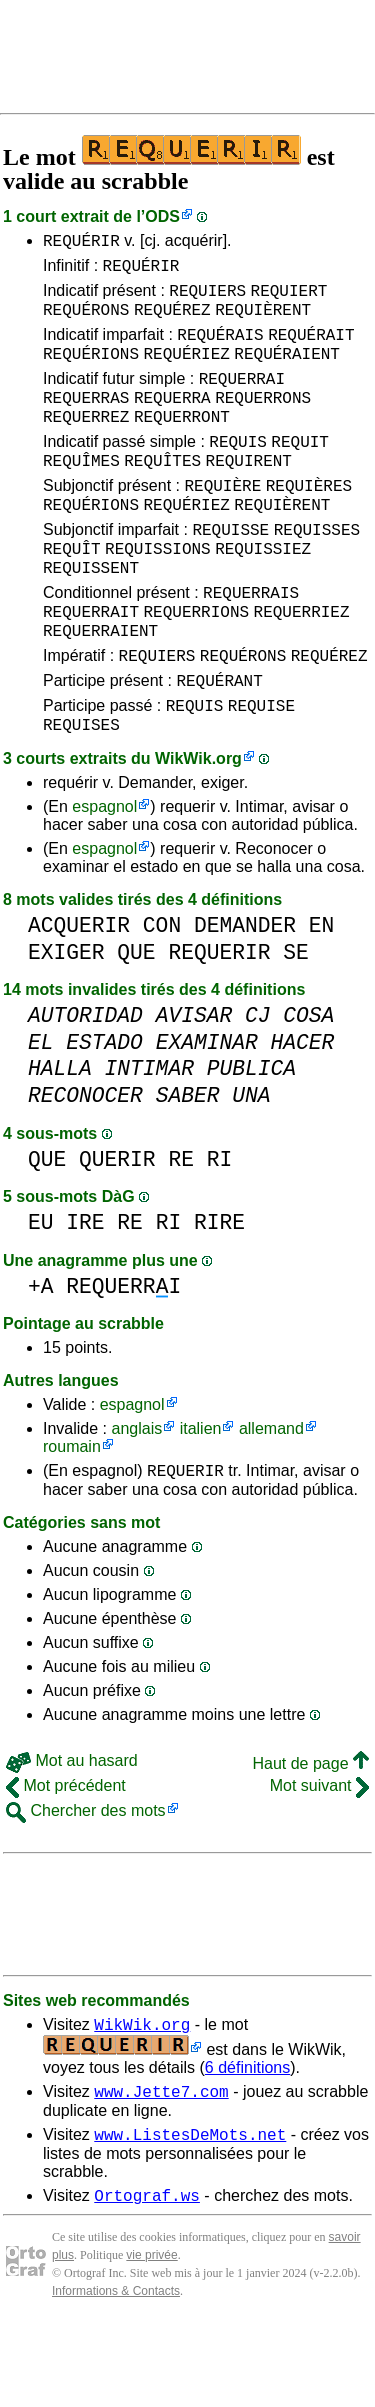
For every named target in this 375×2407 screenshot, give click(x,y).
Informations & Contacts (116, 2375)
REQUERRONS (263, 421)
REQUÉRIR (81, 243)
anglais (136, 1497)
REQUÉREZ (172, 321)
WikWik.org (198, 827)
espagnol (104, 875)
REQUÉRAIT (311, 349)
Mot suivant (319, 1857)
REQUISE (261, 771)
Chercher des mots (86, 1882)
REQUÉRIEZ (186, 371)
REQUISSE (230, 571)
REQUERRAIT (91, 665)
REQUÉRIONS (91, 371)
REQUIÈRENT (263, 321)
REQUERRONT (182, 443)
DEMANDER (245, 994)
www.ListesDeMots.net (190, 2215)
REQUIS (238, 471)
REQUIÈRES (309, 521)
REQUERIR (219, 1021)
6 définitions (247, 2142)
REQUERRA (172, 421)
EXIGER (66, 1021)
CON (162, 994)
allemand (271, 1497)
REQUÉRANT (219, 743)
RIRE (219, 1291)
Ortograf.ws (147, 2279)
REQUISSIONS (158, 593)
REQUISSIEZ (263, 593)
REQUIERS (207, 299)
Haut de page (310, 1835)
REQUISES (81, 793)
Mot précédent (66, 1857)
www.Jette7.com (161, 2169)
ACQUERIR (79, 994)
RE (181, 1228)
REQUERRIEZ (302, 665)
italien (201, 1497)
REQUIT (300, 471)
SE (296, 1021)
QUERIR (117, 1228)
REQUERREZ (86, 443)
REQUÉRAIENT (287, 371)
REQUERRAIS (251, 643)
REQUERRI (123, 1355)
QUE (136, 1021)
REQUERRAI (242, 399)
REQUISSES (317, 571)
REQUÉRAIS (220, 349)
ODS (162, 216)
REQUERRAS (86, 421)
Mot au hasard (72, 1832)
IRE (85, 1291)
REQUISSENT (91, 615)
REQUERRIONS (196, 665)
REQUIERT (289, 299)
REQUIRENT (249, 493)
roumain (72, 1515)
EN (322, 994)
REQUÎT (72, 593)
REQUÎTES (162, 493)
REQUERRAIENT (100, 687)
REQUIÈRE (222, 521)
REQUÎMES (81, 493)
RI (220, 1228)
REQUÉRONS (86, 321)
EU (41, 1291)
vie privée (151, 2339)
